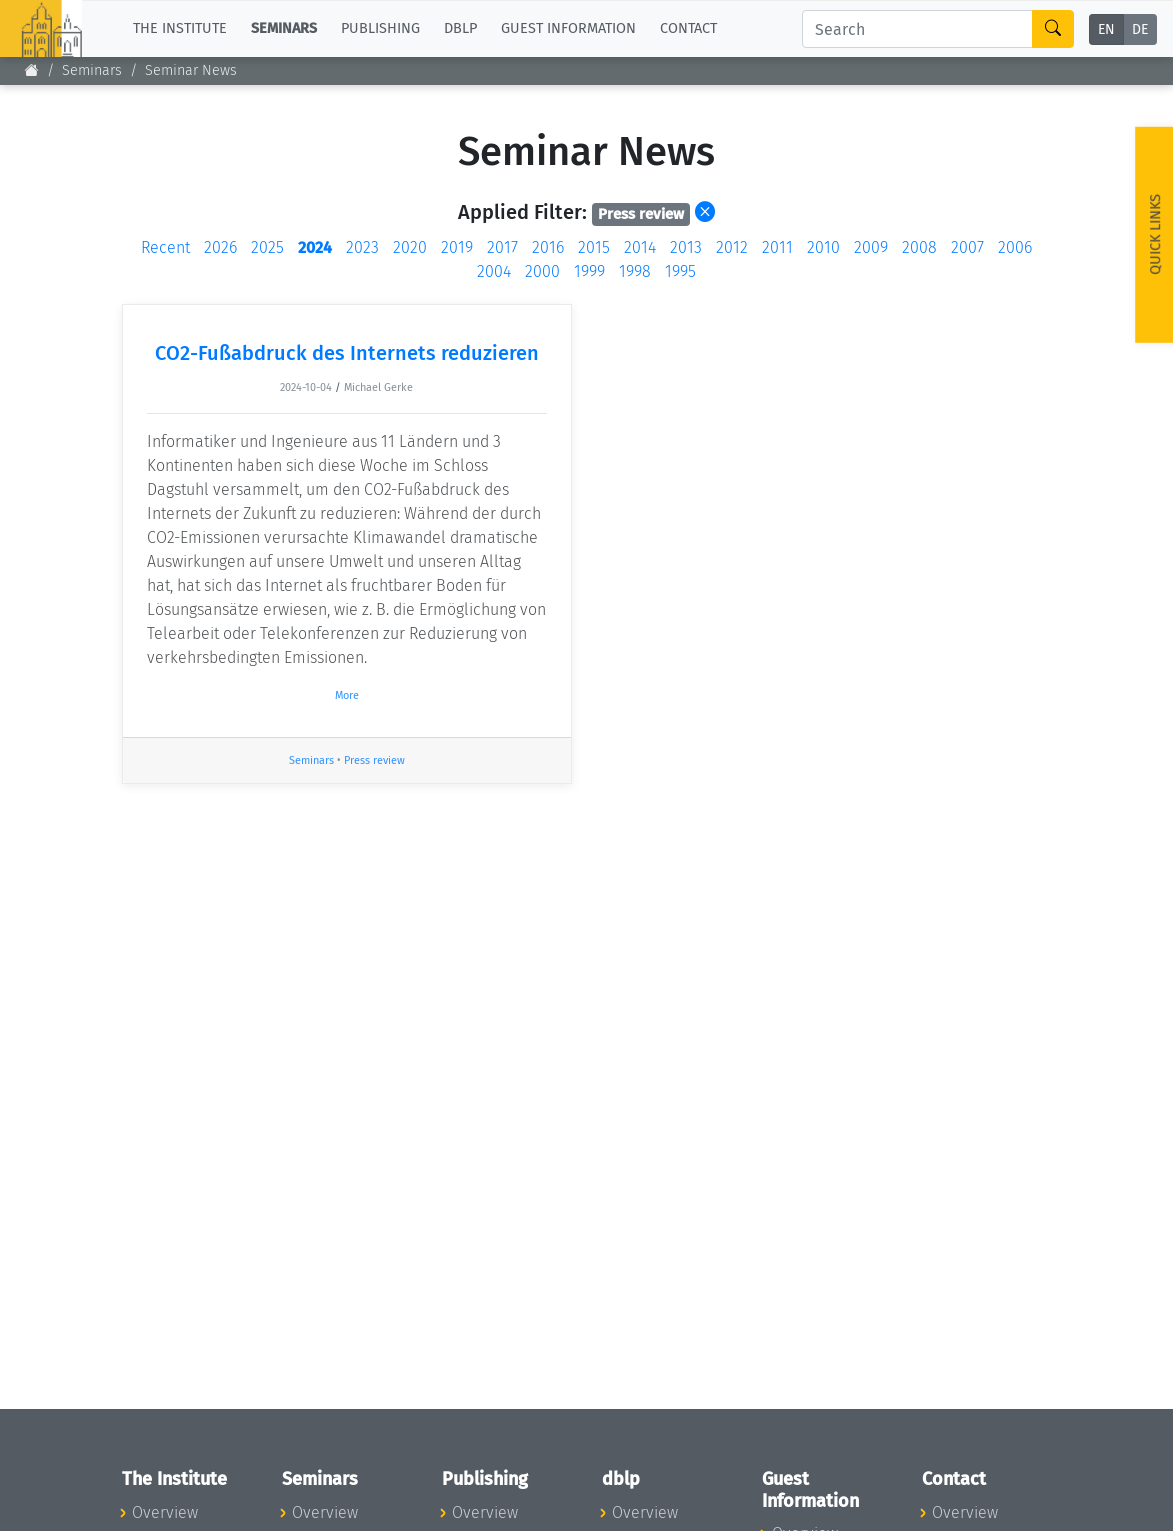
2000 (542, 271)
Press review (374, 760)
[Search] (917, 29)
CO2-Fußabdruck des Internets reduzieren (347, 353)
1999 (589, 271)
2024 (315, 247)
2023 (362, 247)
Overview (165, 1512)
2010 (823, 247)
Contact (688, 28)
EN (1106, 29)
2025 (267, 247)
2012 (732, 247)
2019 (457, 247)
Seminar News (191, 70)
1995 (680, 271)
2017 (502, 247)
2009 (871, 247)
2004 (494, 271)
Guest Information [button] (568, 28)
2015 (594, 247)
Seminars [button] (284, 28)
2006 (1015, 247)
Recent (165, 247)
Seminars (92, 70)
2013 (686, 247)
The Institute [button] (180, 28)
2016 (548, 247)
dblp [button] (460, 28)
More (347, 695)
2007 (967, 247)
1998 (635, 271)
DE (1140, 29)
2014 (640, 247)
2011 (777, 247)
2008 (919, 247)
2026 (220, 247)
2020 (410, 247)
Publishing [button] (380, 28)
